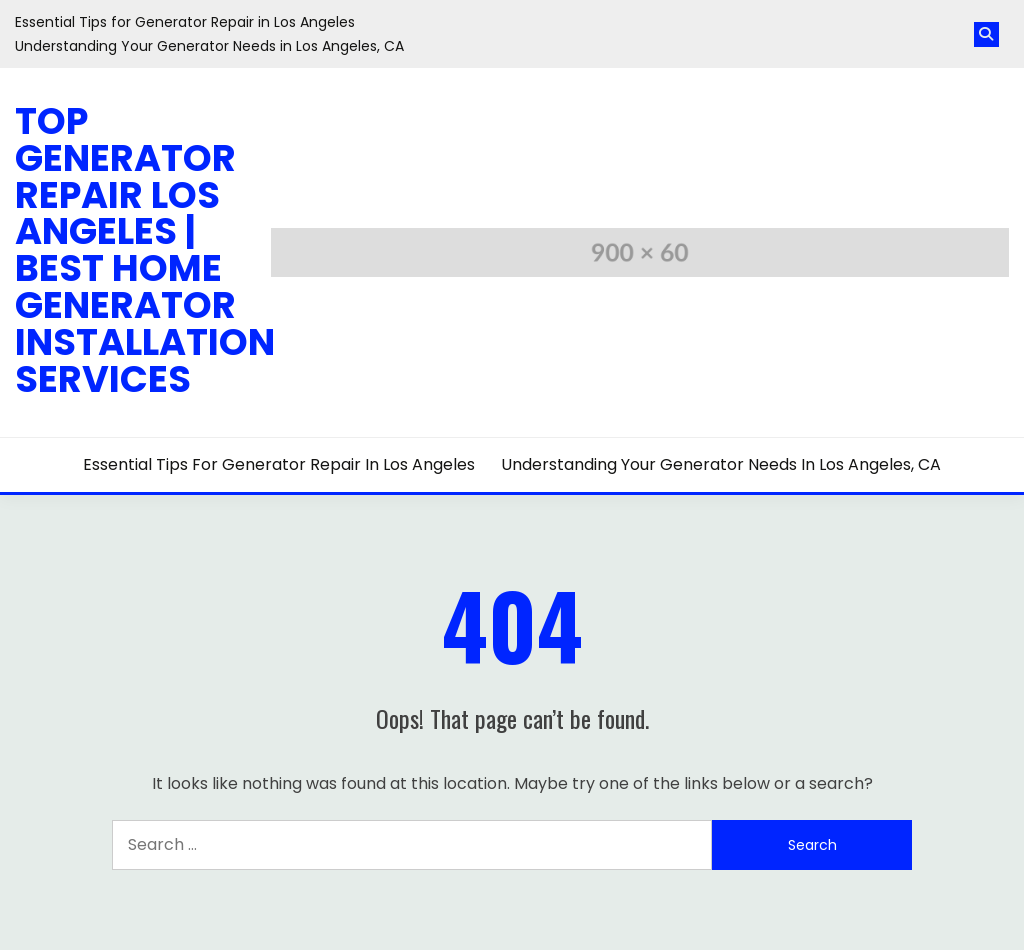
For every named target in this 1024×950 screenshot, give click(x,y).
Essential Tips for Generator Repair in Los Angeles (185, 22)
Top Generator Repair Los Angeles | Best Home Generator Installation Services (145, 250)
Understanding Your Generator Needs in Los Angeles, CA (209, 46)
